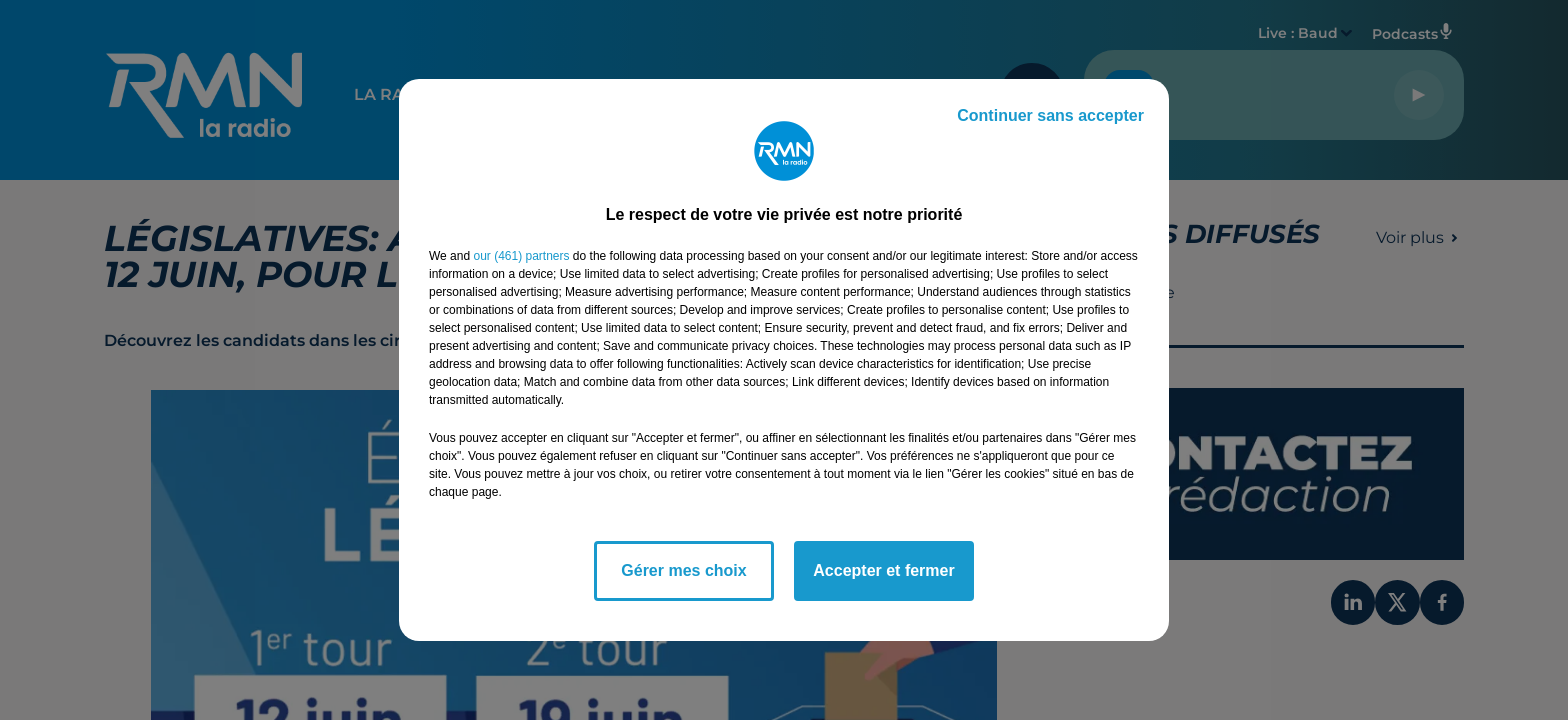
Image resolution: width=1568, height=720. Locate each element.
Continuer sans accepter (1050, 115)
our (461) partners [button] (521, 256)
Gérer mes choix (683, 570)
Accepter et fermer (883, 570)
